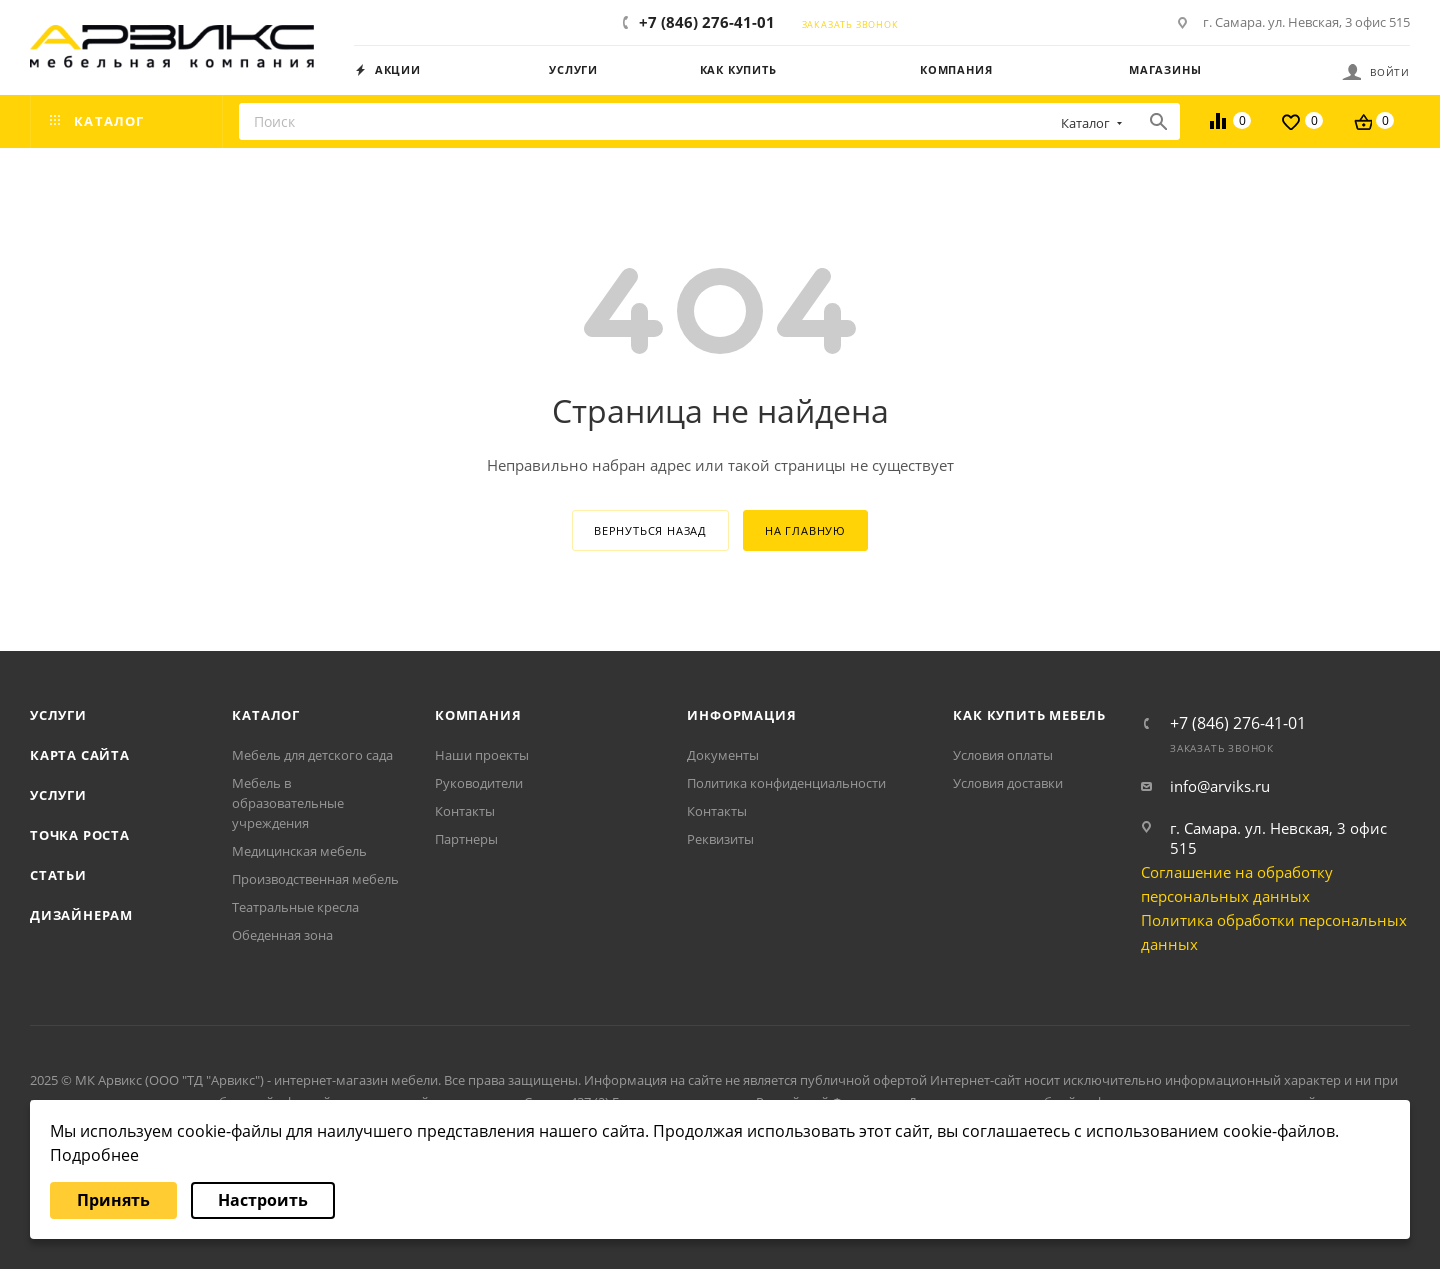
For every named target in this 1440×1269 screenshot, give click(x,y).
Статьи (58, 875)
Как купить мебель (1029, 715)
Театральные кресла (295, 907)
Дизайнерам (81, 915)
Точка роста (80, 835)
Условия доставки (1008, 783)
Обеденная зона (282, 935)
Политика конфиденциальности (786, 783)
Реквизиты (720, 839)
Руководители (479, 783)
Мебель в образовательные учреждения (288, 803)
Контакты (465, 811)
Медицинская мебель (299, 851)
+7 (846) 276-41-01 (707, 22)
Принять (113, 1200)
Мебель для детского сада (312, 755)
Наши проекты (482, 755)
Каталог (266, 715)
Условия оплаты (1003, 755)
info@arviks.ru (1220, 786)
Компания (478, 715)
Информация (741, 715)
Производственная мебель (315, 879)
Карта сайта (80, 755)
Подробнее (94, 1155)
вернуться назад (650, 530)
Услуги (58, 715)
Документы (723, 755)
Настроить (263, 1200)
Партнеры (466, 839)
